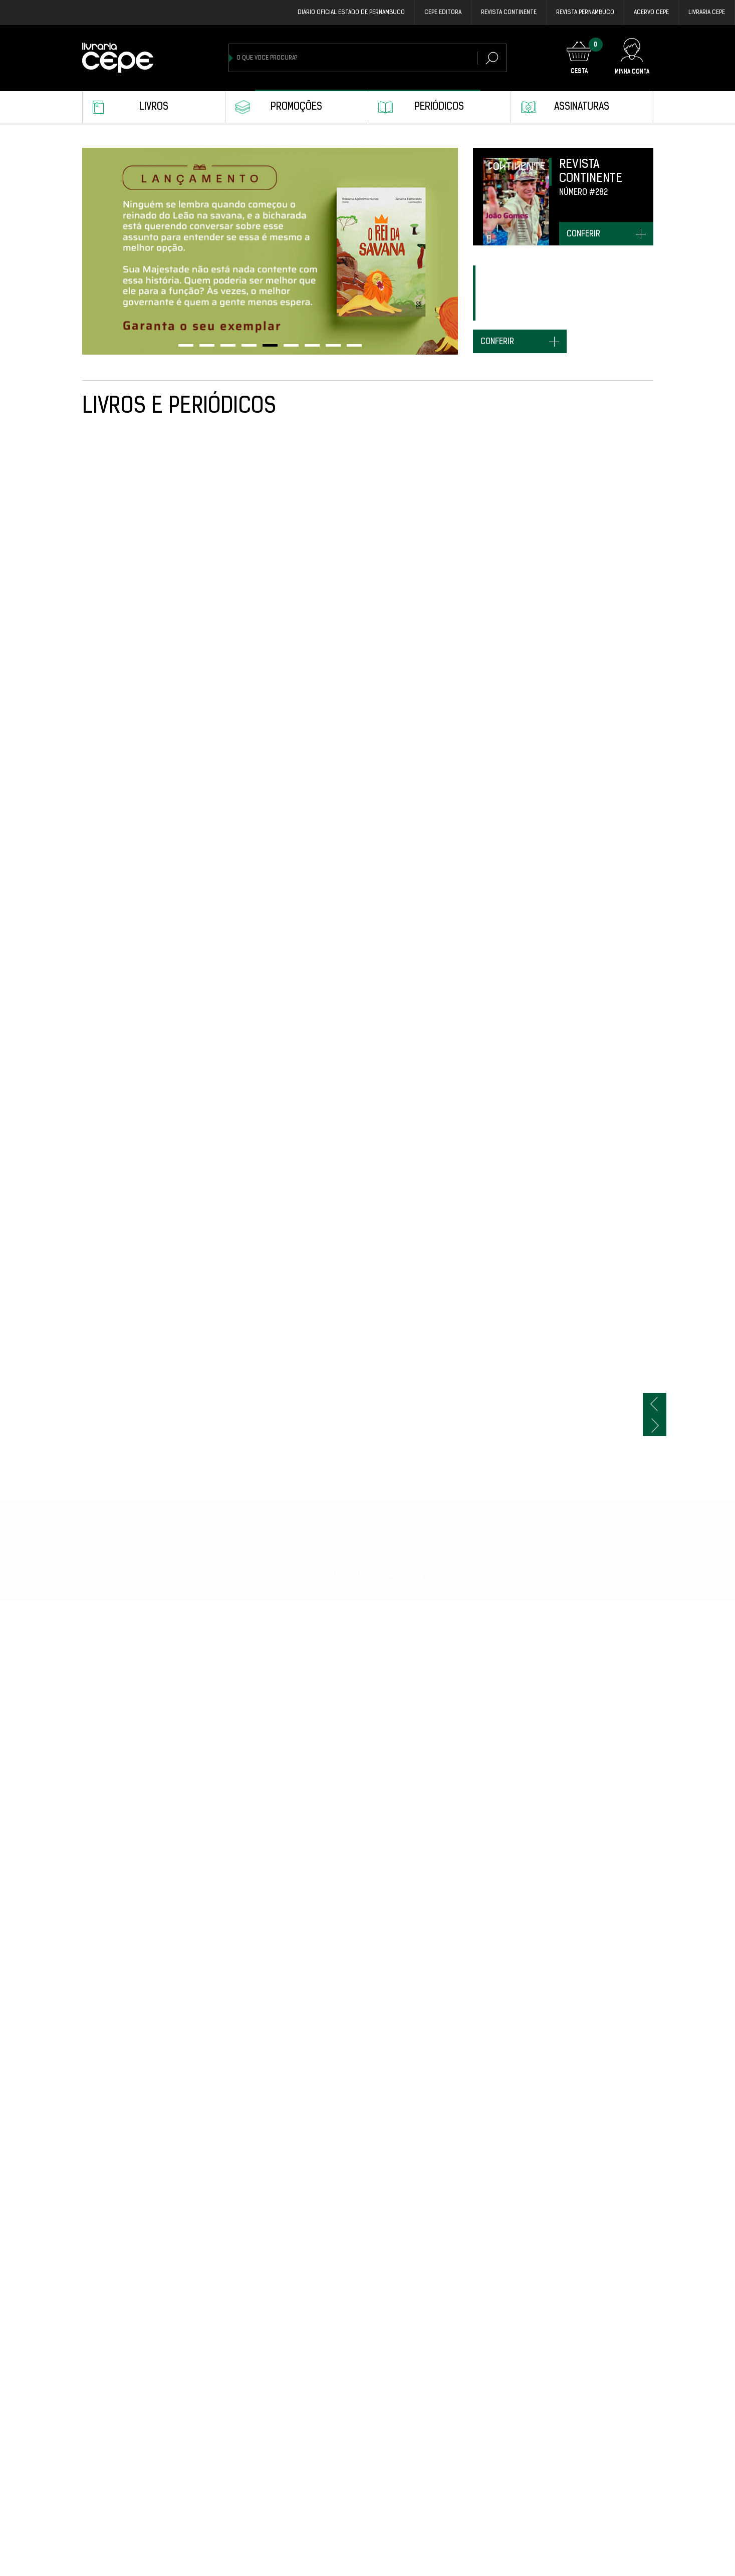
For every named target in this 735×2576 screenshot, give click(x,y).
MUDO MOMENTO (458, 1451)
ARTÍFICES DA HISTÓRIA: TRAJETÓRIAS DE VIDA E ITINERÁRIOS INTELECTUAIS (592, 1891)
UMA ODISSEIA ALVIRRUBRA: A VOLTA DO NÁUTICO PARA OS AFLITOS (127, 1671)
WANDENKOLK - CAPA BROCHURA (367, 1661)
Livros (153, 107)
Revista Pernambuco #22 (239, 2102)
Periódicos (439, 107)
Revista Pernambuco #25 (239, 1240)
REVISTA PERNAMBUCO (585, 13)
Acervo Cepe (651, 13)
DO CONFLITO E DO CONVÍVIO (126, 1240)
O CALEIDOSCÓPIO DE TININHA (362, 609)
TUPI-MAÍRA (452, 819)
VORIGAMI (331, 2522)
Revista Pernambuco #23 (122, 2102)
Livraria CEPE (706, 13)
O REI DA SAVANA (577, 609)
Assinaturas (581, 107)
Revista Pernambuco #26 (239, 1030)
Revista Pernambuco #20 (591, 2522)
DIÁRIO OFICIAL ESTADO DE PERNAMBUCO (351, 13)
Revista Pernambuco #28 (474, 609)
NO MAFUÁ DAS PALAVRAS (590, 1451)
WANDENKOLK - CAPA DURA (241, 1661)
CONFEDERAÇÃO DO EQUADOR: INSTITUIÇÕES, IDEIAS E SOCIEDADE (480, 2532)
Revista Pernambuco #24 (357, 1451)
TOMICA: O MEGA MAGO (351, 819)
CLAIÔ (326, 2312)
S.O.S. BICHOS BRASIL (233, 1881)
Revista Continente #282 (356, 1240)
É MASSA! (565, 1030)
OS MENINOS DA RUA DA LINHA (480, 2312)
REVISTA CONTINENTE (509, 13)
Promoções (296, 107)
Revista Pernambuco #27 (591, 819)
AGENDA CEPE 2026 (112, 1030)
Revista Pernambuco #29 (122, 609)
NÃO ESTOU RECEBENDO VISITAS (249, 2312)
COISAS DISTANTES (581, 2102)
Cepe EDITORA (442, 13)
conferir (583, 234)
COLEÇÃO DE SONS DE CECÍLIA (598, 1661)
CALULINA (448, 1661)
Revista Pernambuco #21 (122, 2312)
